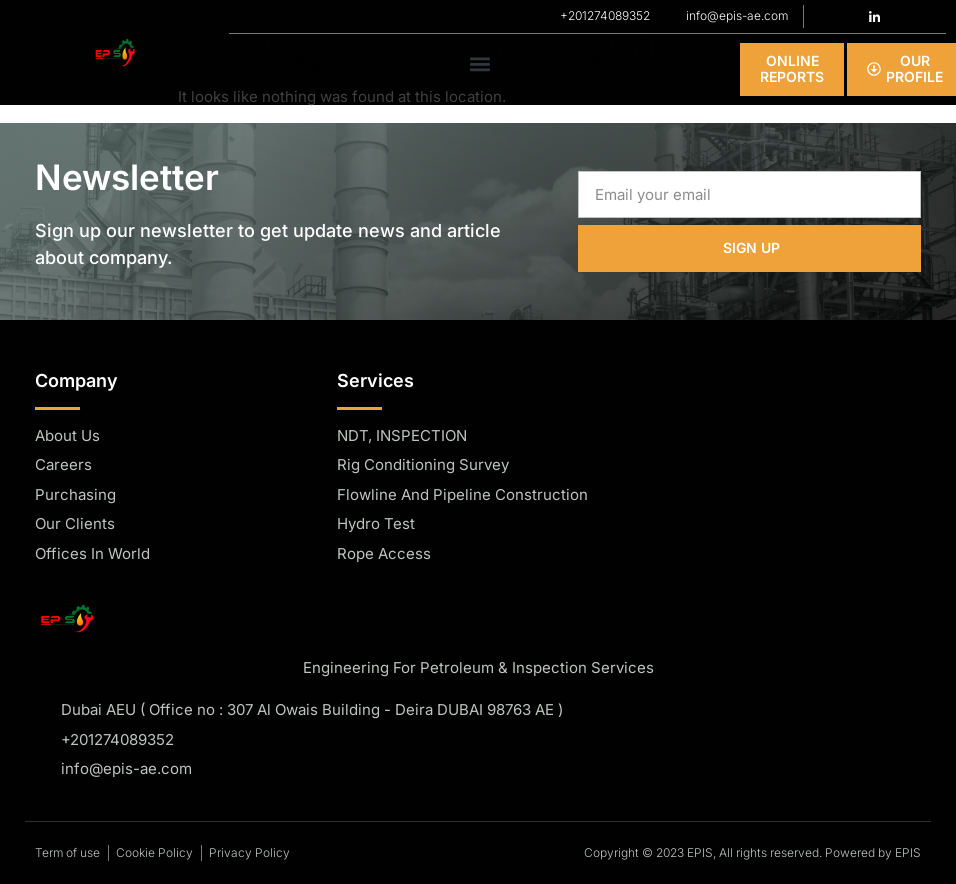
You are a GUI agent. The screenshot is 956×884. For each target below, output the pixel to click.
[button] (480, 64)
